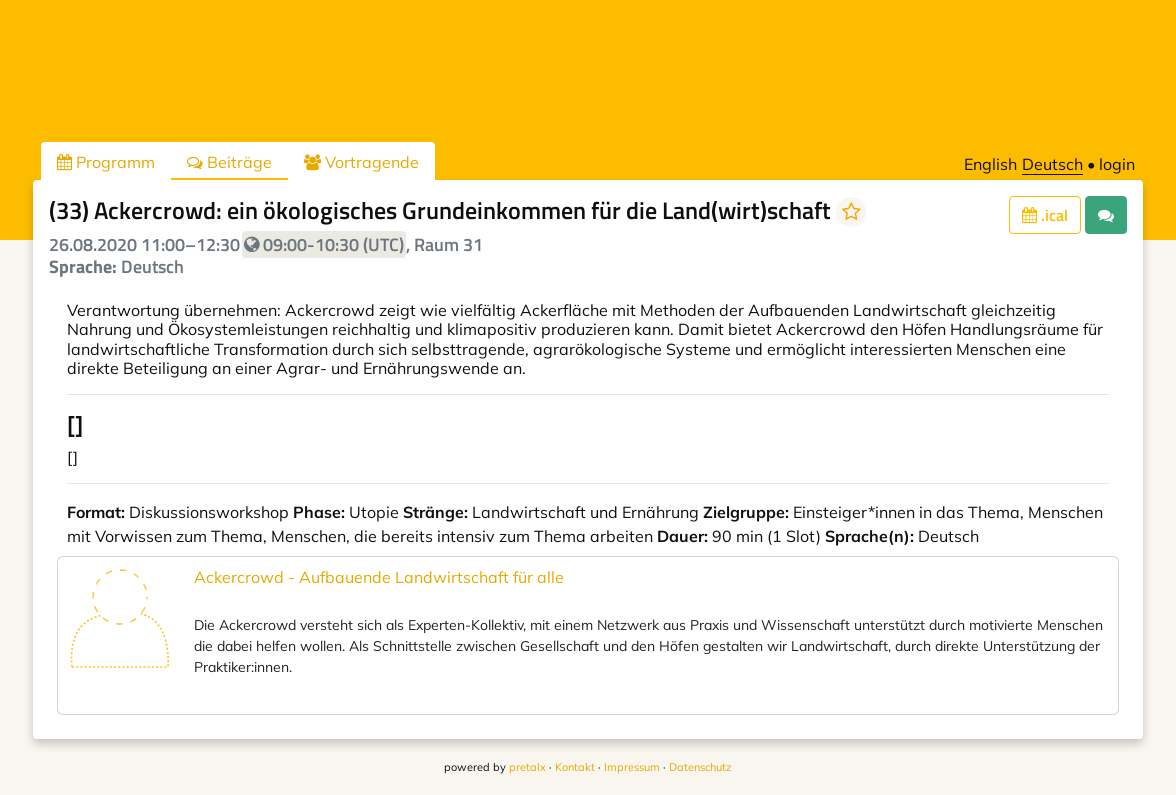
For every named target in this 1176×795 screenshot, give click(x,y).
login (1117, 164)
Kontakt (575, 767)
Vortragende (361, 162)
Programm (106, 162)
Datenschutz (700, 767)
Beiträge (229, 162)
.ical (1045, 215)
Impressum (632, 767)
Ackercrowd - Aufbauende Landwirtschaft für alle (379, 577)
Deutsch (1052, 164)
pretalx (527, 767)
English (990, 164)
